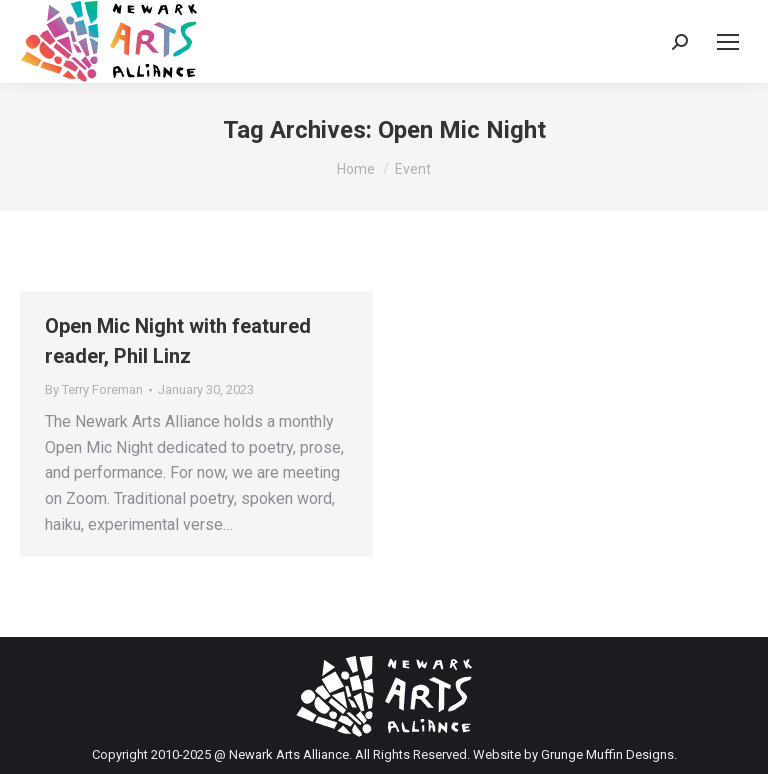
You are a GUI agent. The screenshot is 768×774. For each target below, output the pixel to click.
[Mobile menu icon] (728, 42)
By (94, 389)
